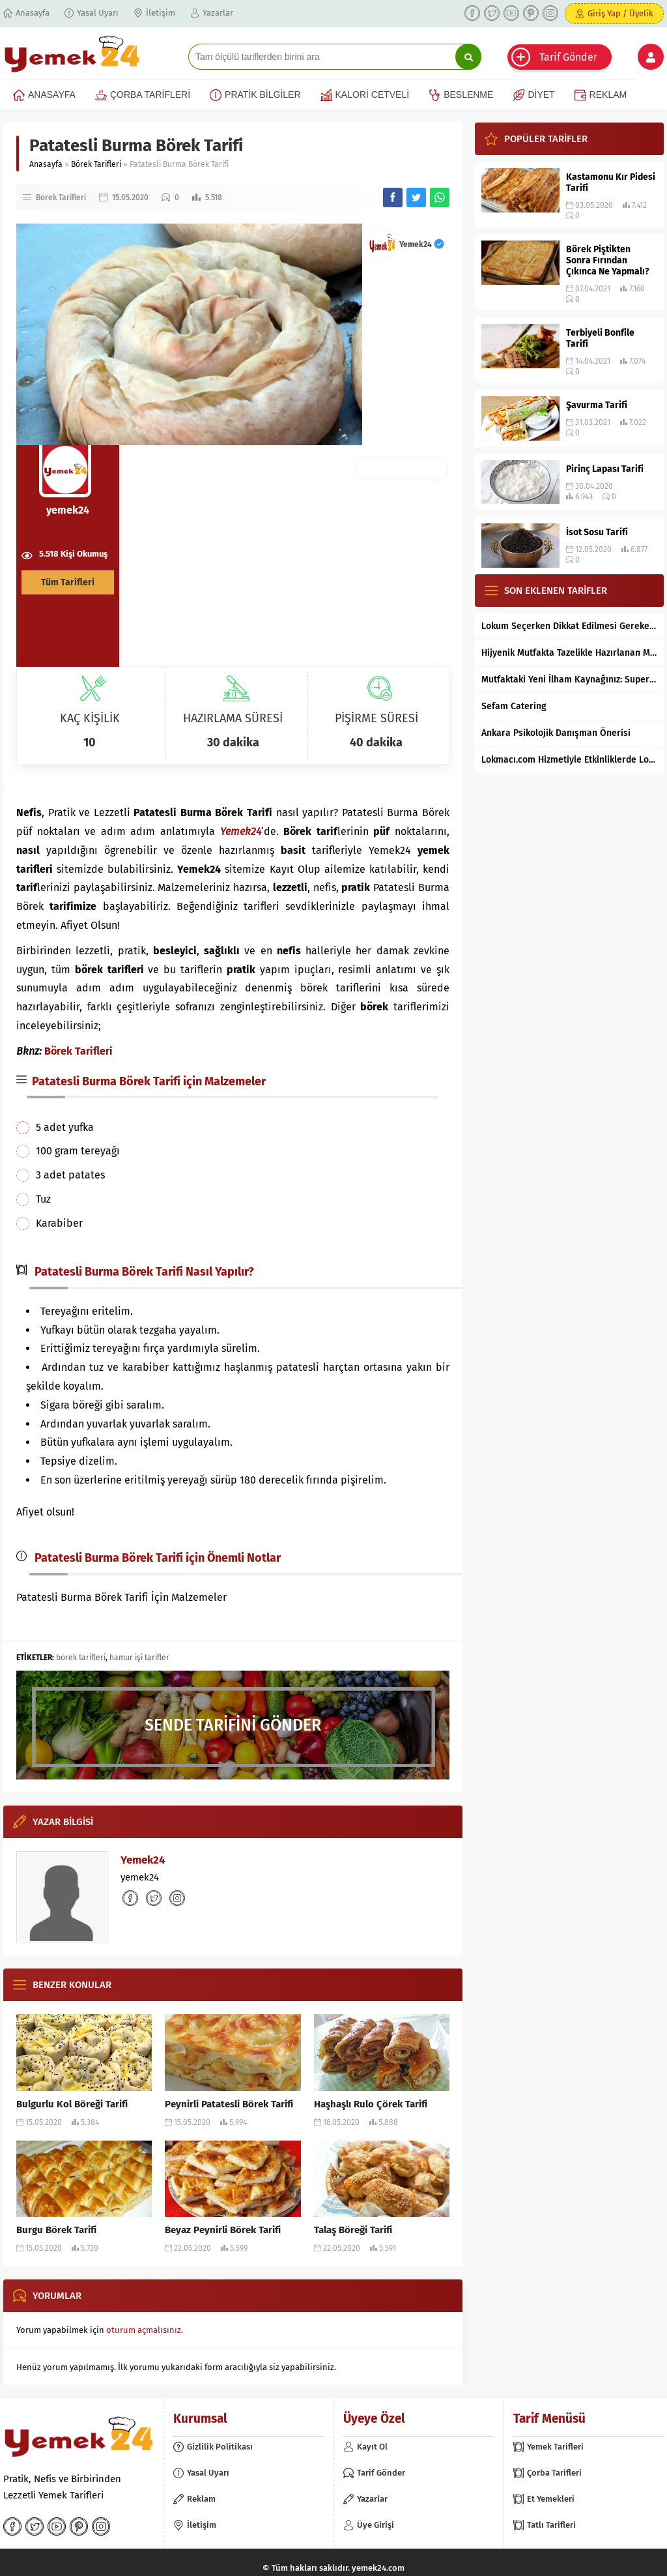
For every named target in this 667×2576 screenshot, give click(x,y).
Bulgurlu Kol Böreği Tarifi (72, 2104)
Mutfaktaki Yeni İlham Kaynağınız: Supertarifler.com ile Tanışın (569, 679)
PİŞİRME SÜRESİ (376, 718)
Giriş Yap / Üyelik (620, 13)
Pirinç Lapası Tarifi (605, 469)
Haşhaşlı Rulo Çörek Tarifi (370, 2104)
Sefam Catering (513, 706)
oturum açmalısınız (143, 2330)
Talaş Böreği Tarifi (353, 2230)
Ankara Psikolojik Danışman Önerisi (556, 733)
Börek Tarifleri (96, 164)
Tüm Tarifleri (67, 582)
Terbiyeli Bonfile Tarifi (600, 338)
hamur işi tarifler (139, 1657)
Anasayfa (46, 164)
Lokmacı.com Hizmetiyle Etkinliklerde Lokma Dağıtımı (569, 759)
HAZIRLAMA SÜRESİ (233, 718)
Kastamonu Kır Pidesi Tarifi (610, 182)
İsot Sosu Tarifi (597, 532)
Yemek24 (421, 244)
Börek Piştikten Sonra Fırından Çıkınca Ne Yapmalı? (607, 260)
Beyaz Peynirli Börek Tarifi (223, 2230)
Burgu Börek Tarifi (56, 2230)
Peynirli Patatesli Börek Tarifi (229, 2104)
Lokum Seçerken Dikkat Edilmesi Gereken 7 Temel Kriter (569, 626)
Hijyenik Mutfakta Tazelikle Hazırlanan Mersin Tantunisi (569, 652)
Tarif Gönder (568, 57)
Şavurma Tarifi (596, 405)
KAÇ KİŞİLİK (90, 718)
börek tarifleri (81, 1657)
